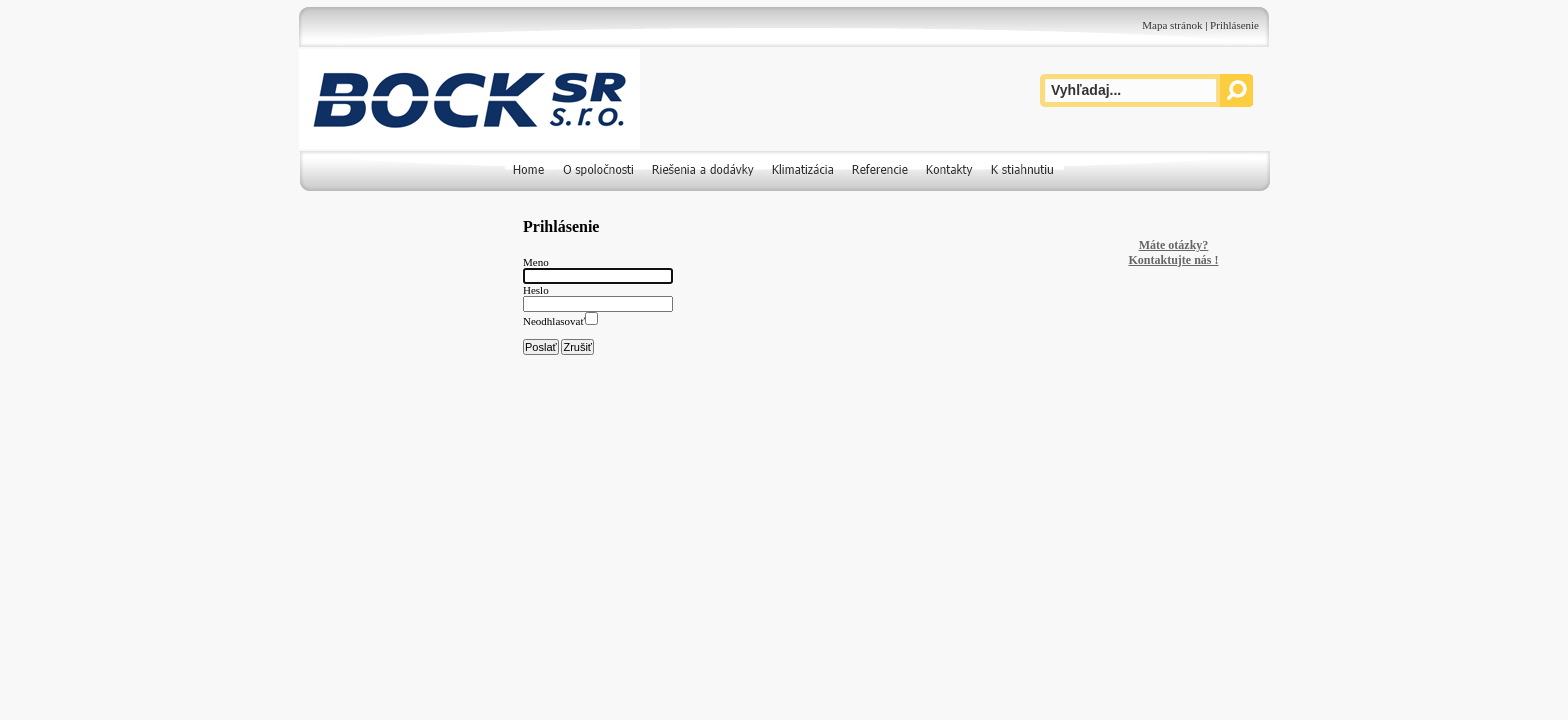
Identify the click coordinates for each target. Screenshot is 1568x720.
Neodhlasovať (554, 321)
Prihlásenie (1234, 25)
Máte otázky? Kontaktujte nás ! (1173, 252)
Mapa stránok (1172, 25)
